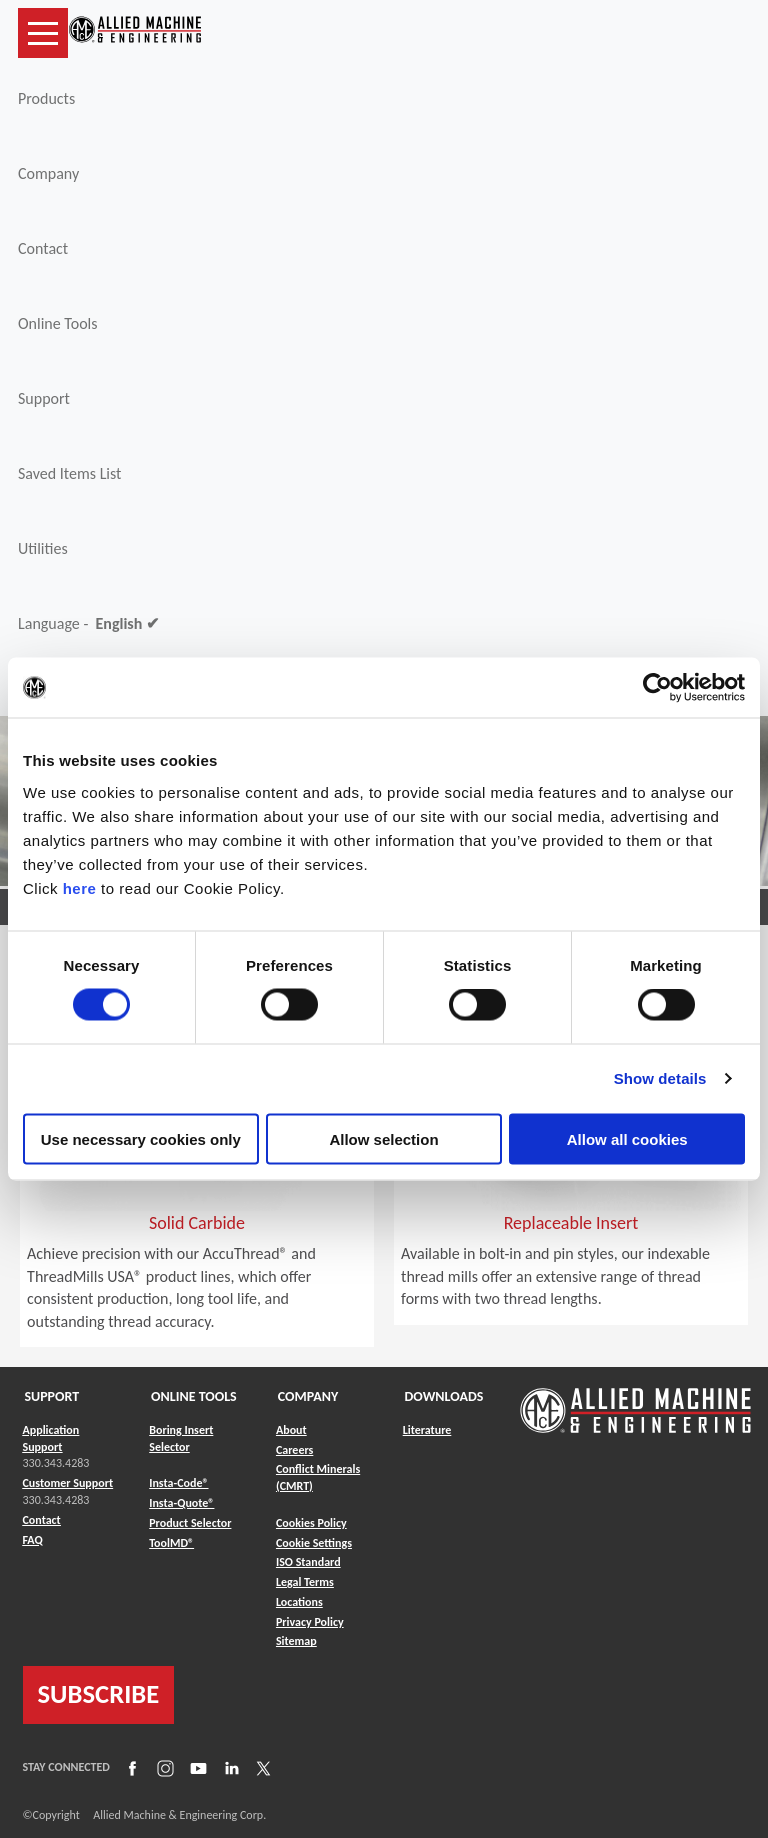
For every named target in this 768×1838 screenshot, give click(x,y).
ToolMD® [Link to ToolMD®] (171, 1543)
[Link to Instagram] (163, 1768)
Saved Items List (69, 473)
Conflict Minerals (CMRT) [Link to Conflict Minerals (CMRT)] (318, 1477)
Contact (43, 248)
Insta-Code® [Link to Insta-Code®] (178, 1483)
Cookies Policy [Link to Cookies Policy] (311, 1523)
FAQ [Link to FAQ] (33, 1540)
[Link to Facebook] (130, 1768)
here (80, 887)
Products (46, 98)
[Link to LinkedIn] (229, 1768)
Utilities (43, 548)
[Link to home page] (135, 33)
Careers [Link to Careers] (294, 1450)
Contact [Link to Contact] (42, 1520)
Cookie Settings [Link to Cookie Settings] (314, 1543)
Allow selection (383, 1138)
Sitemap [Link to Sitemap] (296, 1641)
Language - (88, 624)
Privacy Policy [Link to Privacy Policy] (310, 1622)
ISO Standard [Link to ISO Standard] (308, 1562)
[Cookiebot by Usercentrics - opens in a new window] (657, 688)
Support (44, 398)
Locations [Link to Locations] (299, 1602)
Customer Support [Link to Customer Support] (68, 1483)
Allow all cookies (627, 1138)
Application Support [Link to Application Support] (51, 1438)
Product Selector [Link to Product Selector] (190, 1523)
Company (48, 173)
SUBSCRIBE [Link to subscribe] (99, 1694)
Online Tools (58, 323)
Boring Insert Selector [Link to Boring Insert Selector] (181, 1438)
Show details (660, 1078)
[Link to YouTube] (196, 1768)
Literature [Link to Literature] (427, 1430)
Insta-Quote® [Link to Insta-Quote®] (181, 1503)
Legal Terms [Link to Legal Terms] (305, 1582)
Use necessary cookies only (141, 1138)
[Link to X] (261, 1768)
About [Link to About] (291, 1430)
